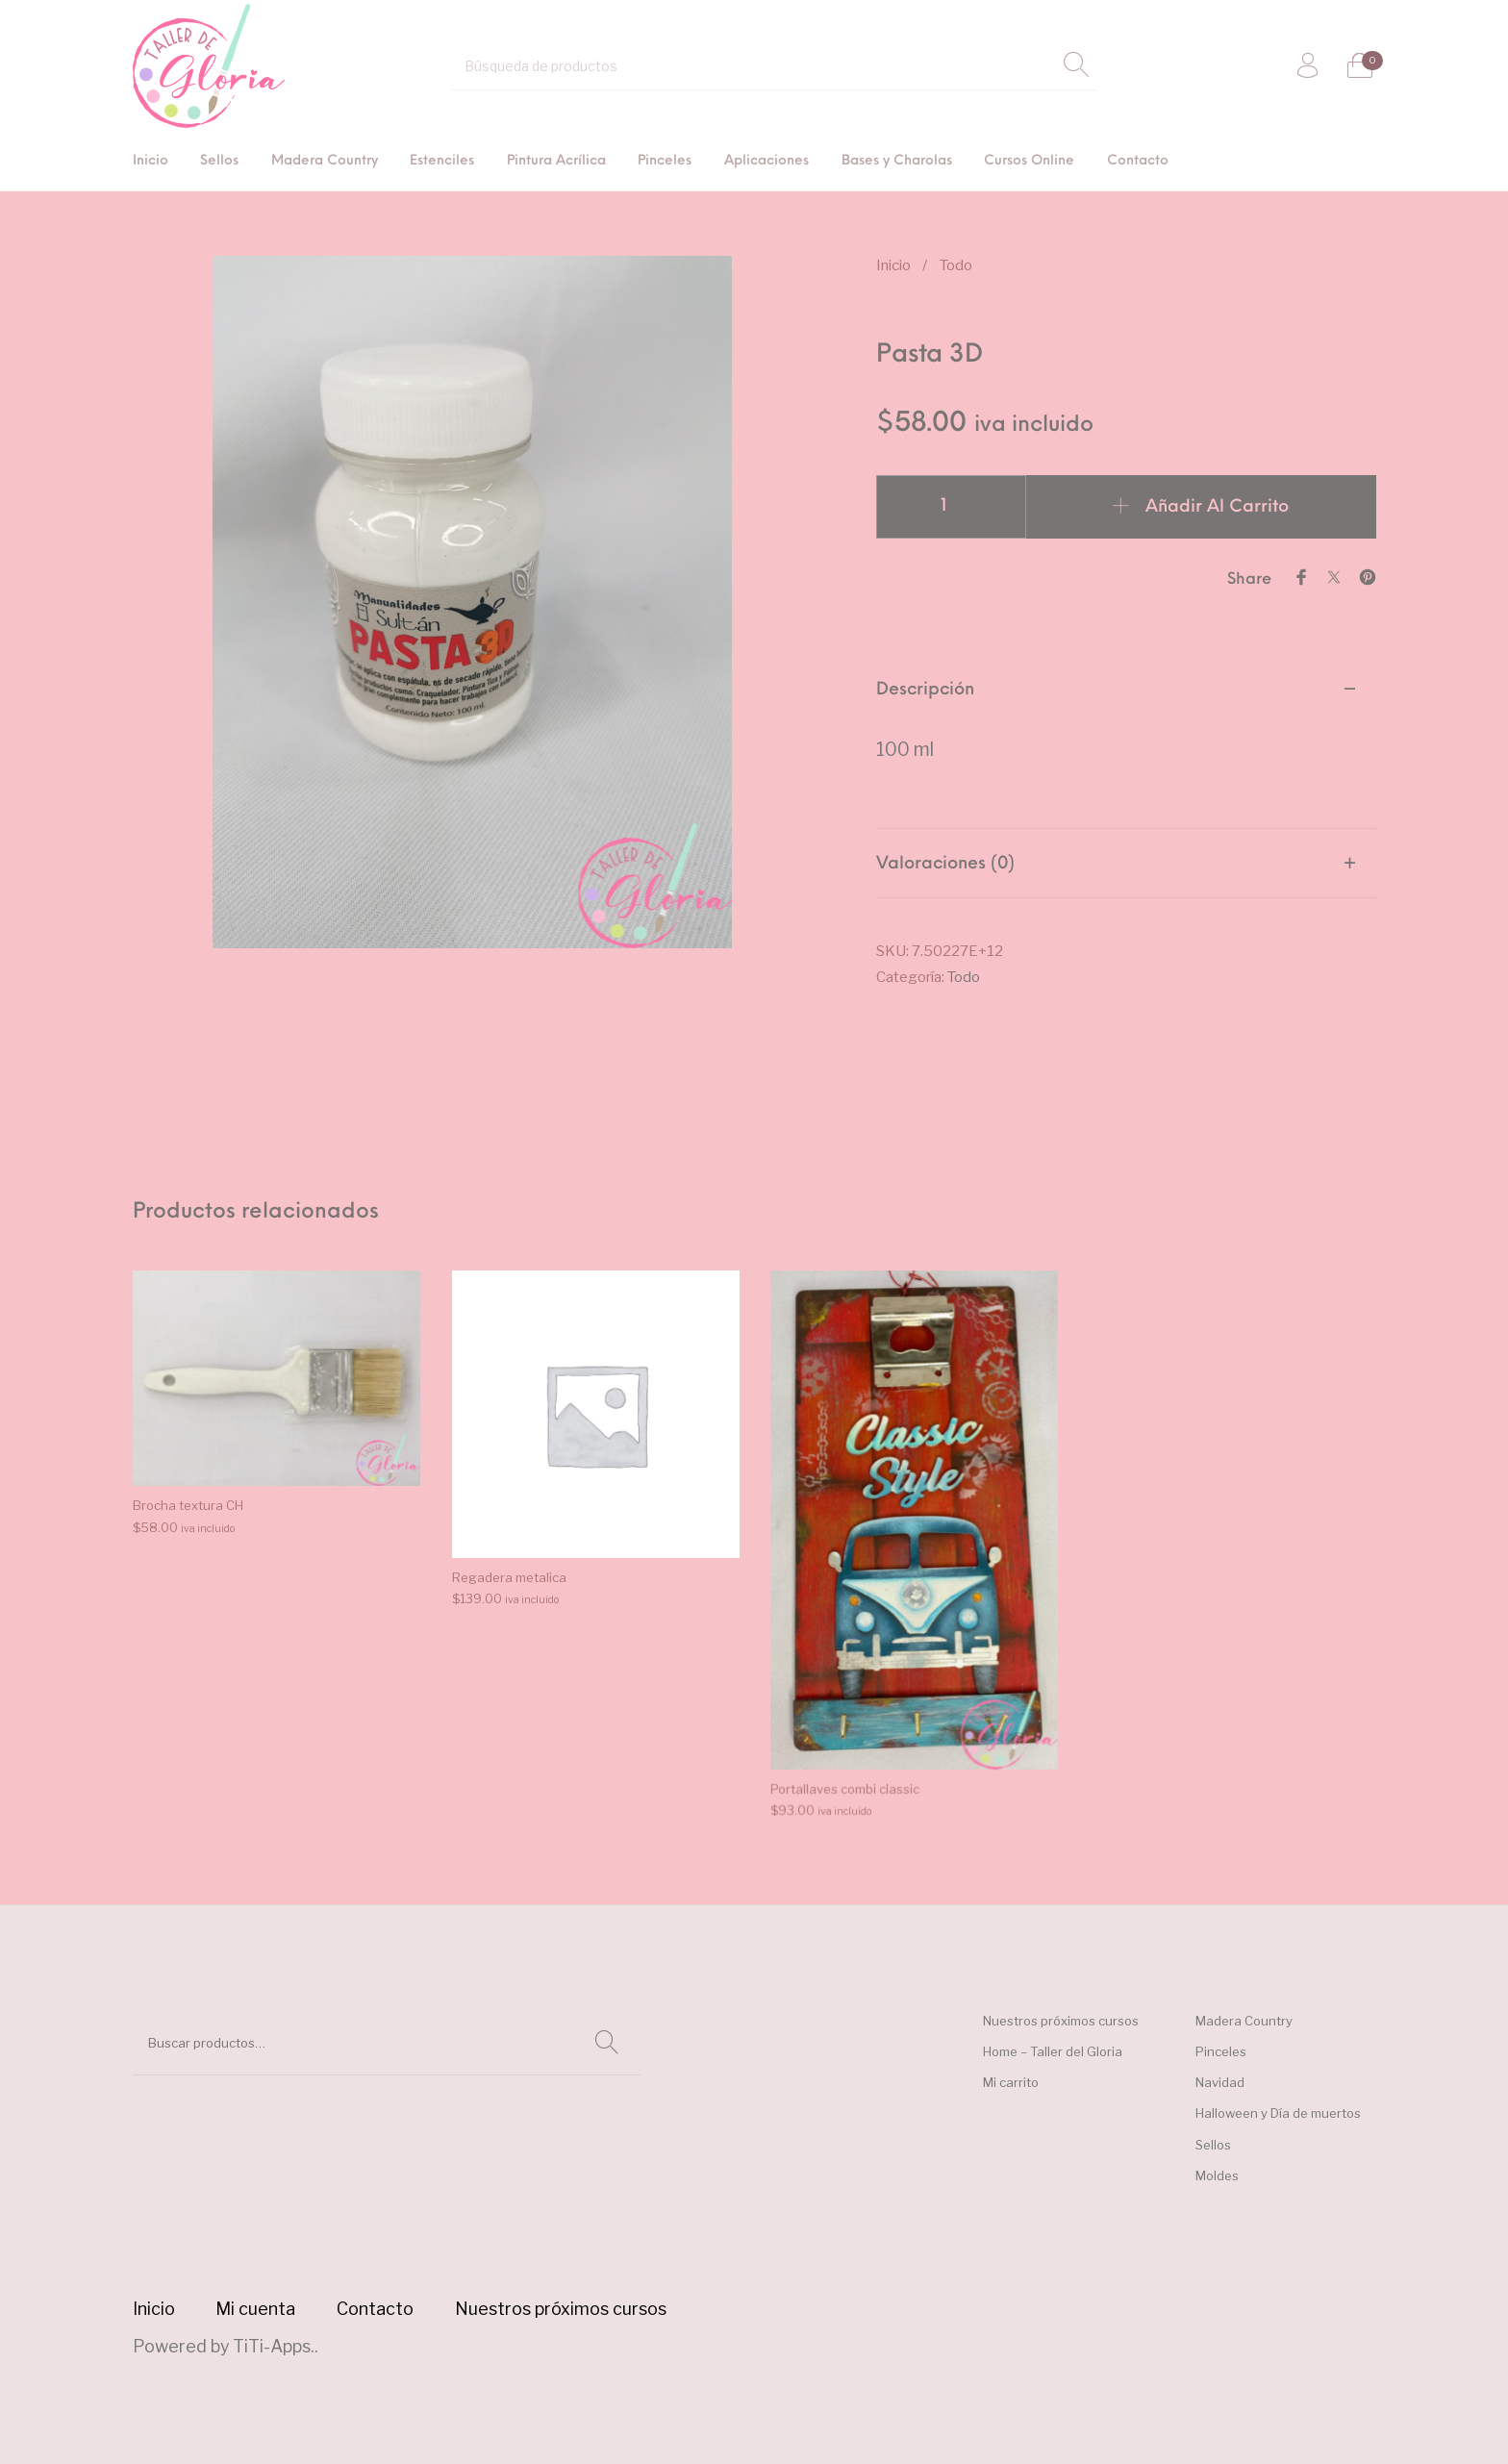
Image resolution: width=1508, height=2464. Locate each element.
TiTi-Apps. (273, 2346)
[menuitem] (150, 162)
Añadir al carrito (1217, 507)
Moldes (1217, 2175)
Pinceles (1220, 2051)
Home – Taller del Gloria (1052, 2051)
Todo (956, 265)
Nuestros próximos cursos (1061, 2020)
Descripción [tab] (925, 690)
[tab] (1126, 742)
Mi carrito (1011, 2082)
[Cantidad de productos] (951, 507)
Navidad (1219, 2082)
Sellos (1213, 2144)
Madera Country (1244, 2020)
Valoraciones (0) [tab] (945, 864)
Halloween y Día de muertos (1278, 2113)
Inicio (893, 265)
